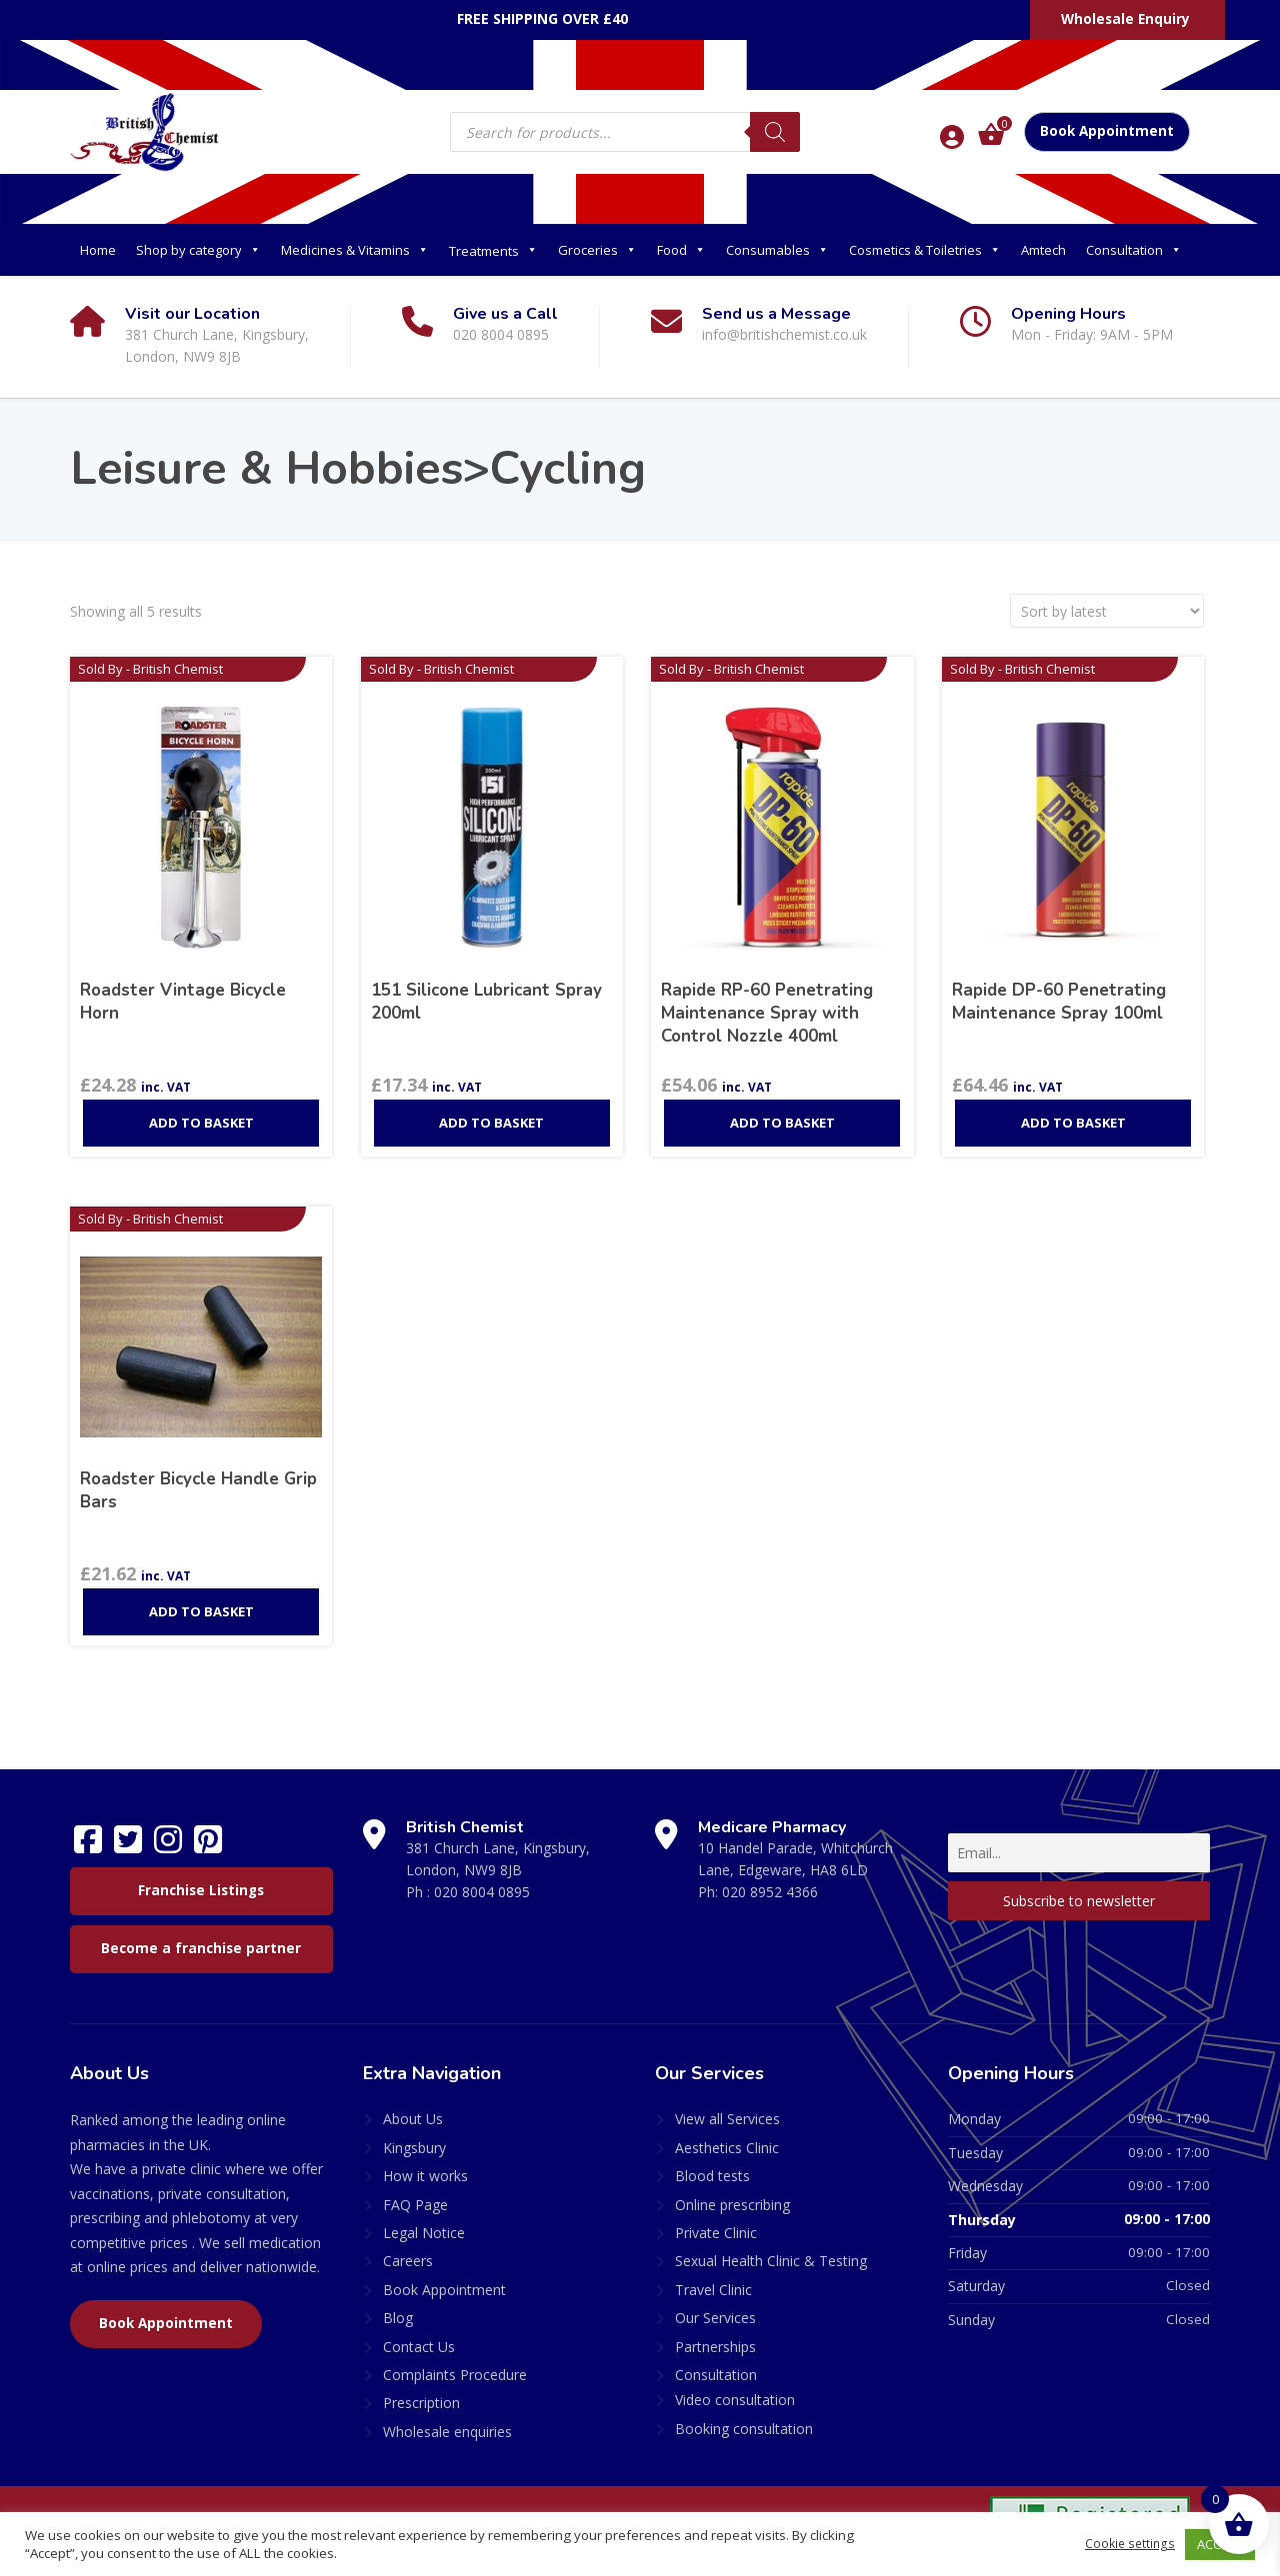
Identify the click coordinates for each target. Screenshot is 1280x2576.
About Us (413, 2106)
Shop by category (198, 250)
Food (681, 250)
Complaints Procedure (455, 2362)
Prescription (421, 2390)
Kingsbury (414, 2135)
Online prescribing (732, 2191)
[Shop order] (1107, 611)
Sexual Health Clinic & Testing (771, 2248)
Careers (408, 2248)
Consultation (1134, 250)
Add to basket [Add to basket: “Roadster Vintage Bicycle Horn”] (201, 1111)
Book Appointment (1107, 131)
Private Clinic (716, 2220)
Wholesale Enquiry (1125, 19)
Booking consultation (744, 2416)
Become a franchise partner (201, 1936)
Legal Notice (424, 2220)
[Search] (775, 132)
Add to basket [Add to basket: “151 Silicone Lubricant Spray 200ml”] (491, 1111)
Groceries (597, 250)
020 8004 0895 (482, 1879)
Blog (398, 2305)
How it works (425, 2163)
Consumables (777, 250)
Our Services (715, 2305)
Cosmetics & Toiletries (925, 250)
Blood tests (712, 2163)
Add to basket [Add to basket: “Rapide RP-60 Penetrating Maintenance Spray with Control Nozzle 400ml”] (782, 1111)
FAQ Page (415, 2191)
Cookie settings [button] (1127, 2544)
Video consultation (735, 2387)
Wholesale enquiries (447, 2419)
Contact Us (419, 2333)
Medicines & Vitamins (355, 250)
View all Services (727, 2106)
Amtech (1043, 250)
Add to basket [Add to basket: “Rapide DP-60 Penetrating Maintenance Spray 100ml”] (1073, 1111)
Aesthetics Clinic (727, 2135)
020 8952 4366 (770, 1879)
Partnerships (715, 2333)
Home (98, 250)
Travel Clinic (713, 2277)
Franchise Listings (201, 1878)
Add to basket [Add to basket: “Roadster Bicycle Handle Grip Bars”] (201, 1599)
